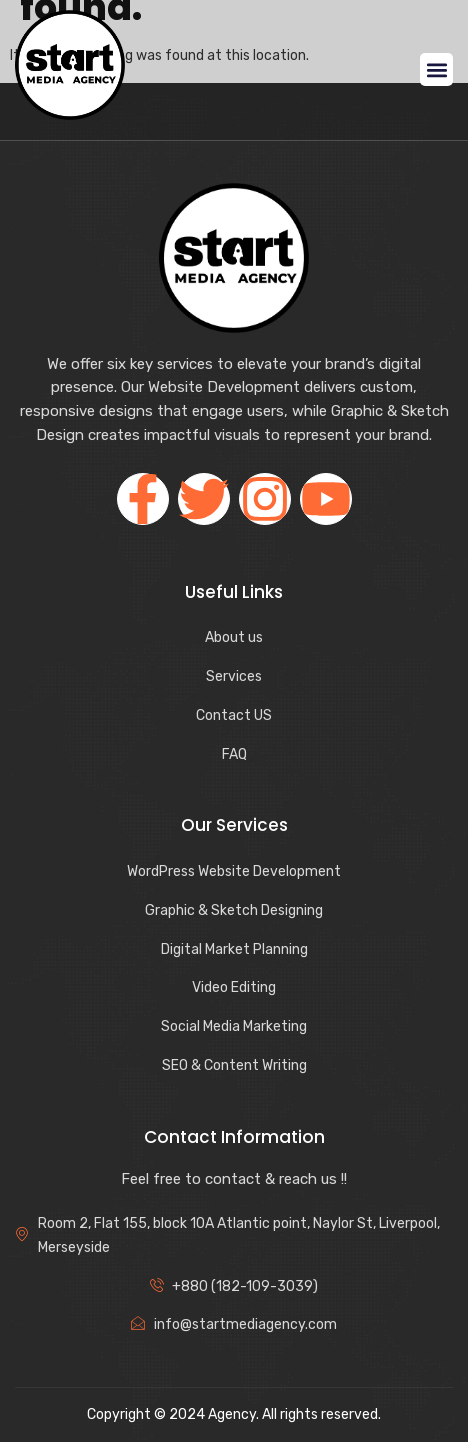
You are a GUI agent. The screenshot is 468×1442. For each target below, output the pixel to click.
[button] (436, 69)
